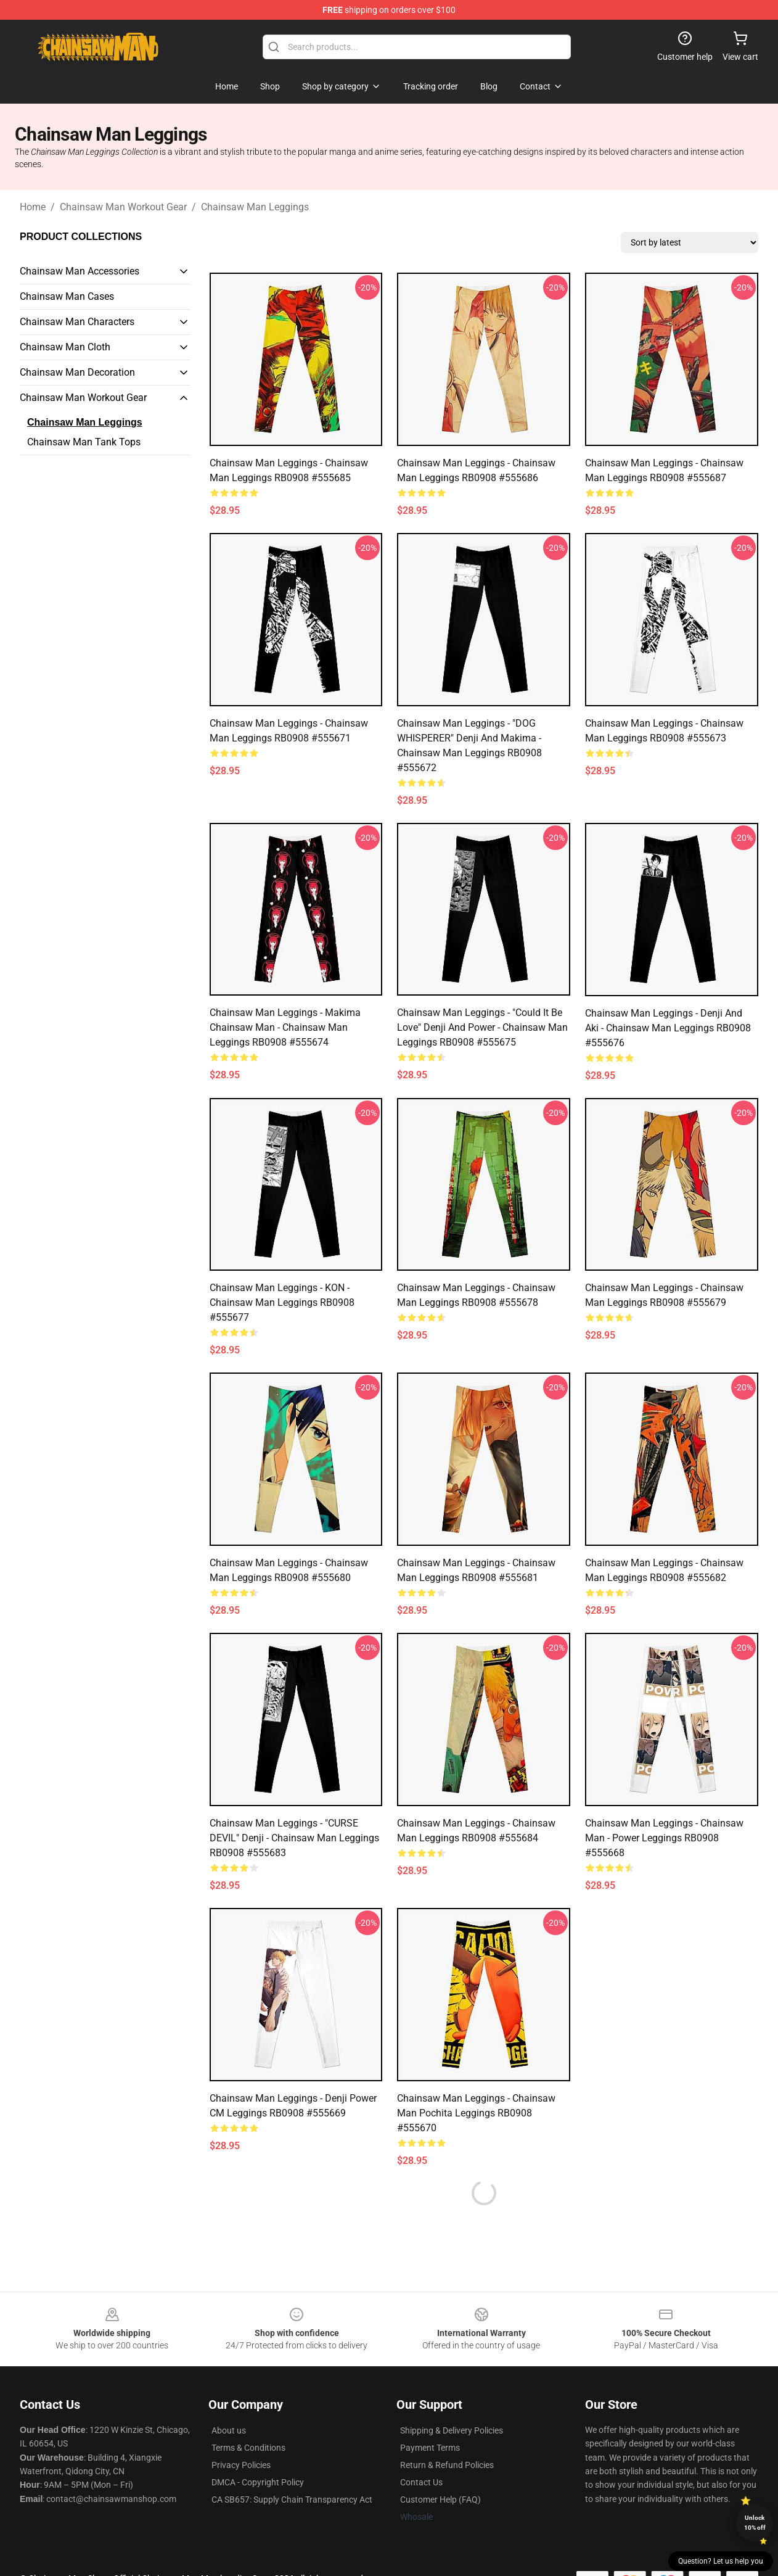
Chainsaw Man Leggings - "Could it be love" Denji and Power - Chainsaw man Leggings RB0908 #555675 (482, 1027)
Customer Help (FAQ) (440, 2499)
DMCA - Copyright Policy (257, 2482)
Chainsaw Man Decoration (77, 372)
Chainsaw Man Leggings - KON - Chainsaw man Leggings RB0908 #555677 (282, 1302)
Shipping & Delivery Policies (451, 2430)
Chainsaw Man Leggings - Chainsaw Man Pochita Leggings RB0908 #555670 (476, 2113)
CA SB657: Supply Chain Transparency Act (291, 2499)
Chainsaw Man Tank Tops (84, 442)
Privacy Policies (241, 2465)
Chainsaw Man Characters (77, 322)
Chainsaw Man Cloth (65, 347)
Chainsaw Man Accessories (79, 271)
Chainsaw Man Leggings (255, 207)
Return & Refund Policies (447, 2465)
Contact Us (421, 2482)
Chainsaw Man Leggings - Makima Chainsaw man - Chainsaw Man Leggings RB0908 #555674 (285, 1027)
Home (33, 207)
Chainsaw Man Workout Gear (123, 207)
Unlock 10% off (755, 2522)
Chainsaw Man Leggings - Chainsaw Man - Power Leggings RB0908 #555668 (664, 1838)
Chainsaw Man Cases (67, 296)
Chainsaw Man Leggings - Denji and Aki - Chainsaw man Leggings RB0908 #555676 (668, 1028)
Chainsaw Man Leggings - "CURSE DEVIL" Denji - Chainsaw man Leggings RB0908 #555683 (294, 1838)
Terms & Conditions (248, 2448)
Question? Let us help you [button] (720, 2561)
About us (228, 2430)
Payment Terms (430, 2448)
